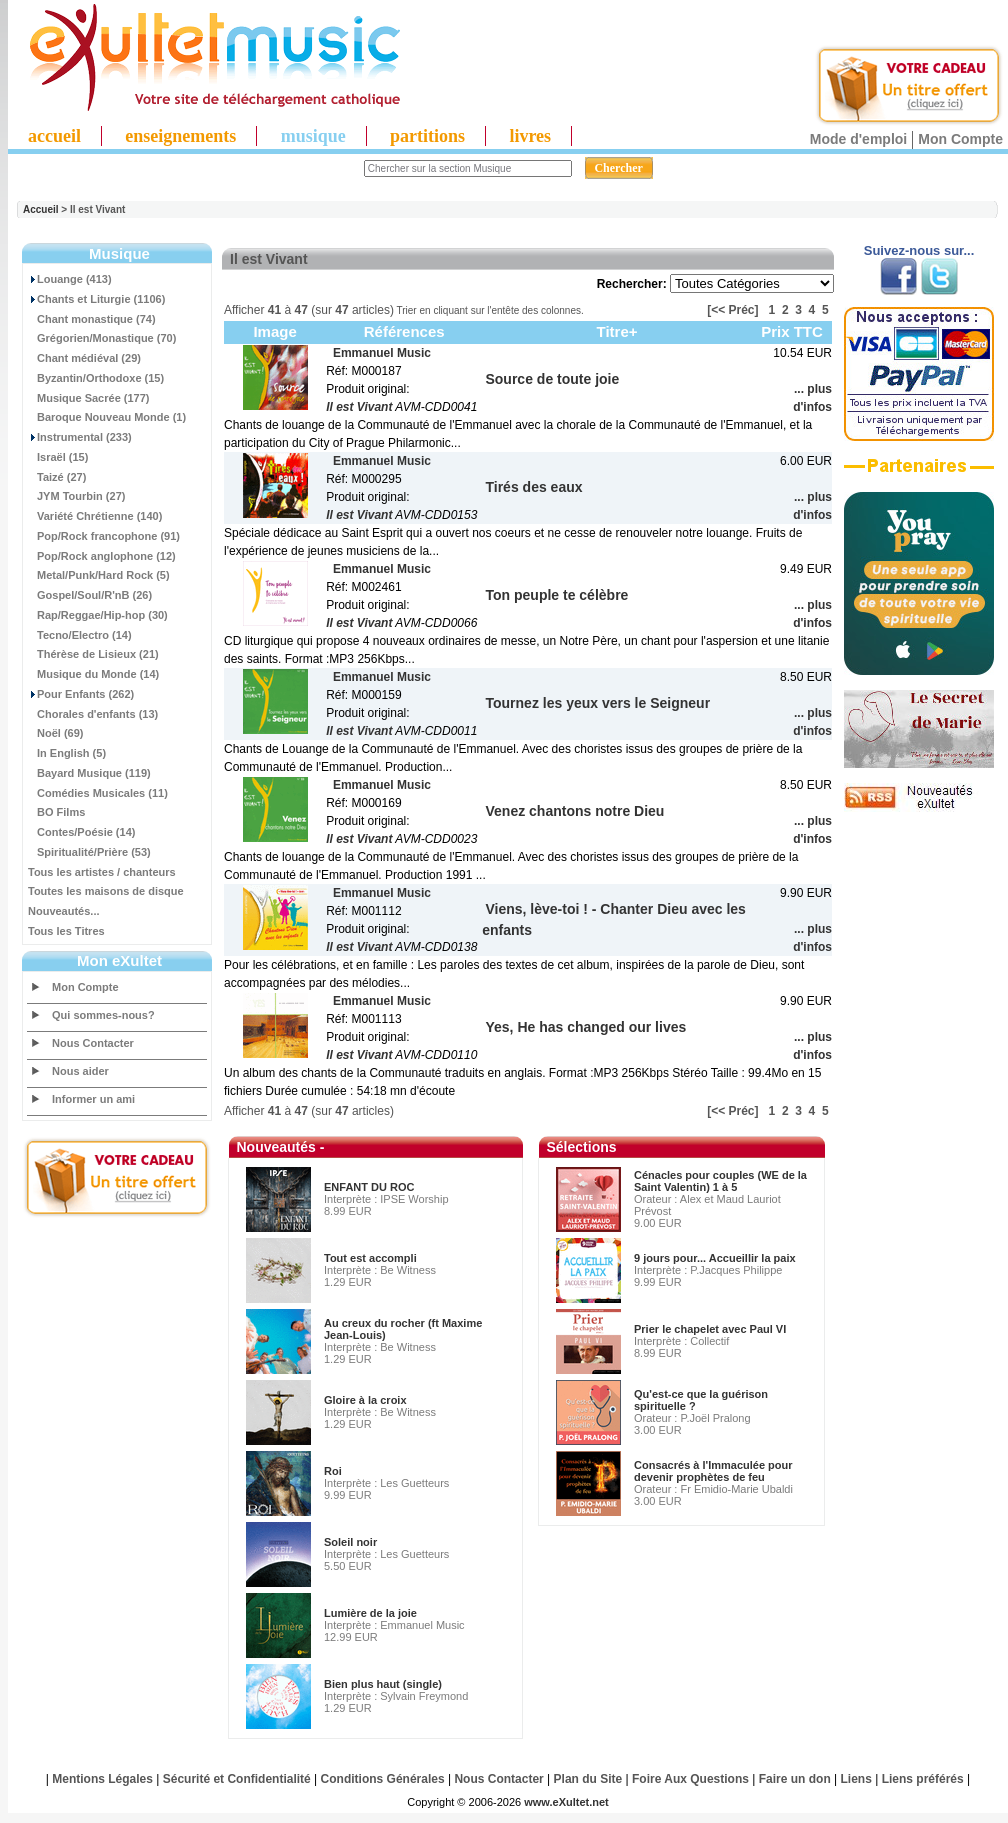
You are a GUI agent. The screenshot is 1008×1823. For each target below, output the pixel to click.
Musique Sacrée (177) (89, 398)
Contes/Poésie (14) (81, 832)
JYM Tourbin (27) (76, 496)
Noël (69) (55, 733)
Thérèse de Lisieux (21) (93, 654)
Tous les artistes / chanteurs (102, 872)
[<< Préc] (732, 310)
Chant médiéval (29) (84, 358)
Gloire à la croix (365, 1400)
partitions (427, 136)
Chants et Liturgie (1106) (96, 299)
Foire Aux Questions (690, 1779)
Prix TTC (792, 331)
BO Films (56, 812)
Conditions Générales (383, 1779)
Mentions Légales (102, 1779)
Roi (333, 1471)
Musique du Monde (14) (93, 674)
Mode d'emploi (858, 139)
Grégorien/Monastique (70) (102, 338)
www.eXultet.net (566, 1802)
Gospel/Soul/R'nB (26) (90, 595)
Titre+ (617, 331)
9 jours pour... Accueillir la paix (715, 1258)
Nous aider (80, 1071)
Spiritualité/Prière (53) (89, 852)
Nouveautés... (64, 911)
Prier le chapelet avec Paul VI (710, 1329)
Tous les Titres (66, 931)
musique (313, 136)
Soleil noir (350, 1542)
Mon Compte (960, 139)
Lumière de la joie (370, 1613)
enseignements (180, 136)
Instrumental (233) (80, 437)
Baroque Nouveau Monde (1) (107, 417)
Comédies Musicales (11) (98, 793)
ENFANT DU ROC (369, 1187)
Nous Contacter (93, 1043)
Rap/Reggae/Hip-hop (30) (98, 615)
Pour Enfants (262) (81, 694)
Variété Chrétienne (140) (95, 516)
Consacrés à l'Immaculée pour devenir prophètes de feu (713, 1471)
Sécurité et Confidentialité (237, 1779)
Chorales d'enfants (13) (93, 714)
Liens (856, 1779)
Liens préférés (923, 1779)
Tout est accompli (370, 1258)
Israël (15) (58, 457)
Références (404, 331)
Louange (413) (70, 279)
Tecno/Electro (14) (80, 635)
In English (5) (67, 753)
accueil (54, 136)
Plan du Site (588, 1779)
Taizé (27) (57, 477)
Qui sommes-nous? (103, 1015)
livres (530, 136)
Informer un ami (93, 1099)
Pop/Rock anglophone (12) (102, 556)
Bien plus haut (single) (383, 1684)
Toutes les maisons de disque (106, 891)
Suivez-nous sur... (919, 250)
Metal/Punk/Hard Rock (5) (99, 575)
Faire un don (795, 1779)
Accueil (41, 209)
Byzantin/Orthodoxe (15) (96, 378)
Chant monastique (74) (92, 319)
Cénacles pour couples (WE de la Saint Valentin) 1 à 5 (720, 1181)
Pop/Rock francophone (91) (104, 536)
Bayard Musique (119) (89, 773)
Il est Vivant (359, 407)
